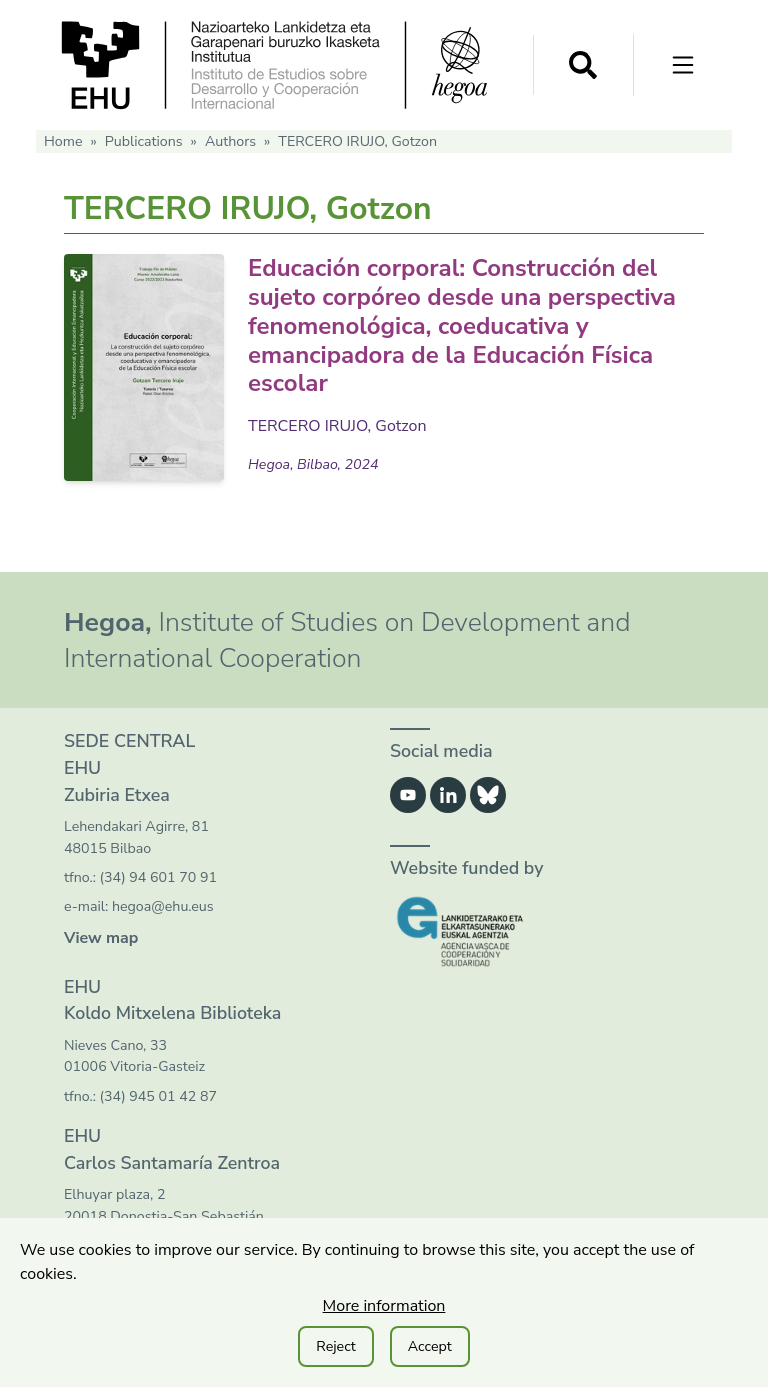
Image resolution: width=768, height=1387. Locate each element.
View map (101, 938)
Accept (430, 1346)
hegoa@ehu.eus (163, 906)
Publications (144, 141)
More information (384, 1306)
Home (63, 141)
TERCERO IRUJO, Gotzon (337, 426)
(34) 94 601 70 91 (158, 877)
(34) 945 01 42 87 (158, 1096)
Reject (335, 1346)
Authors (230, 141)
